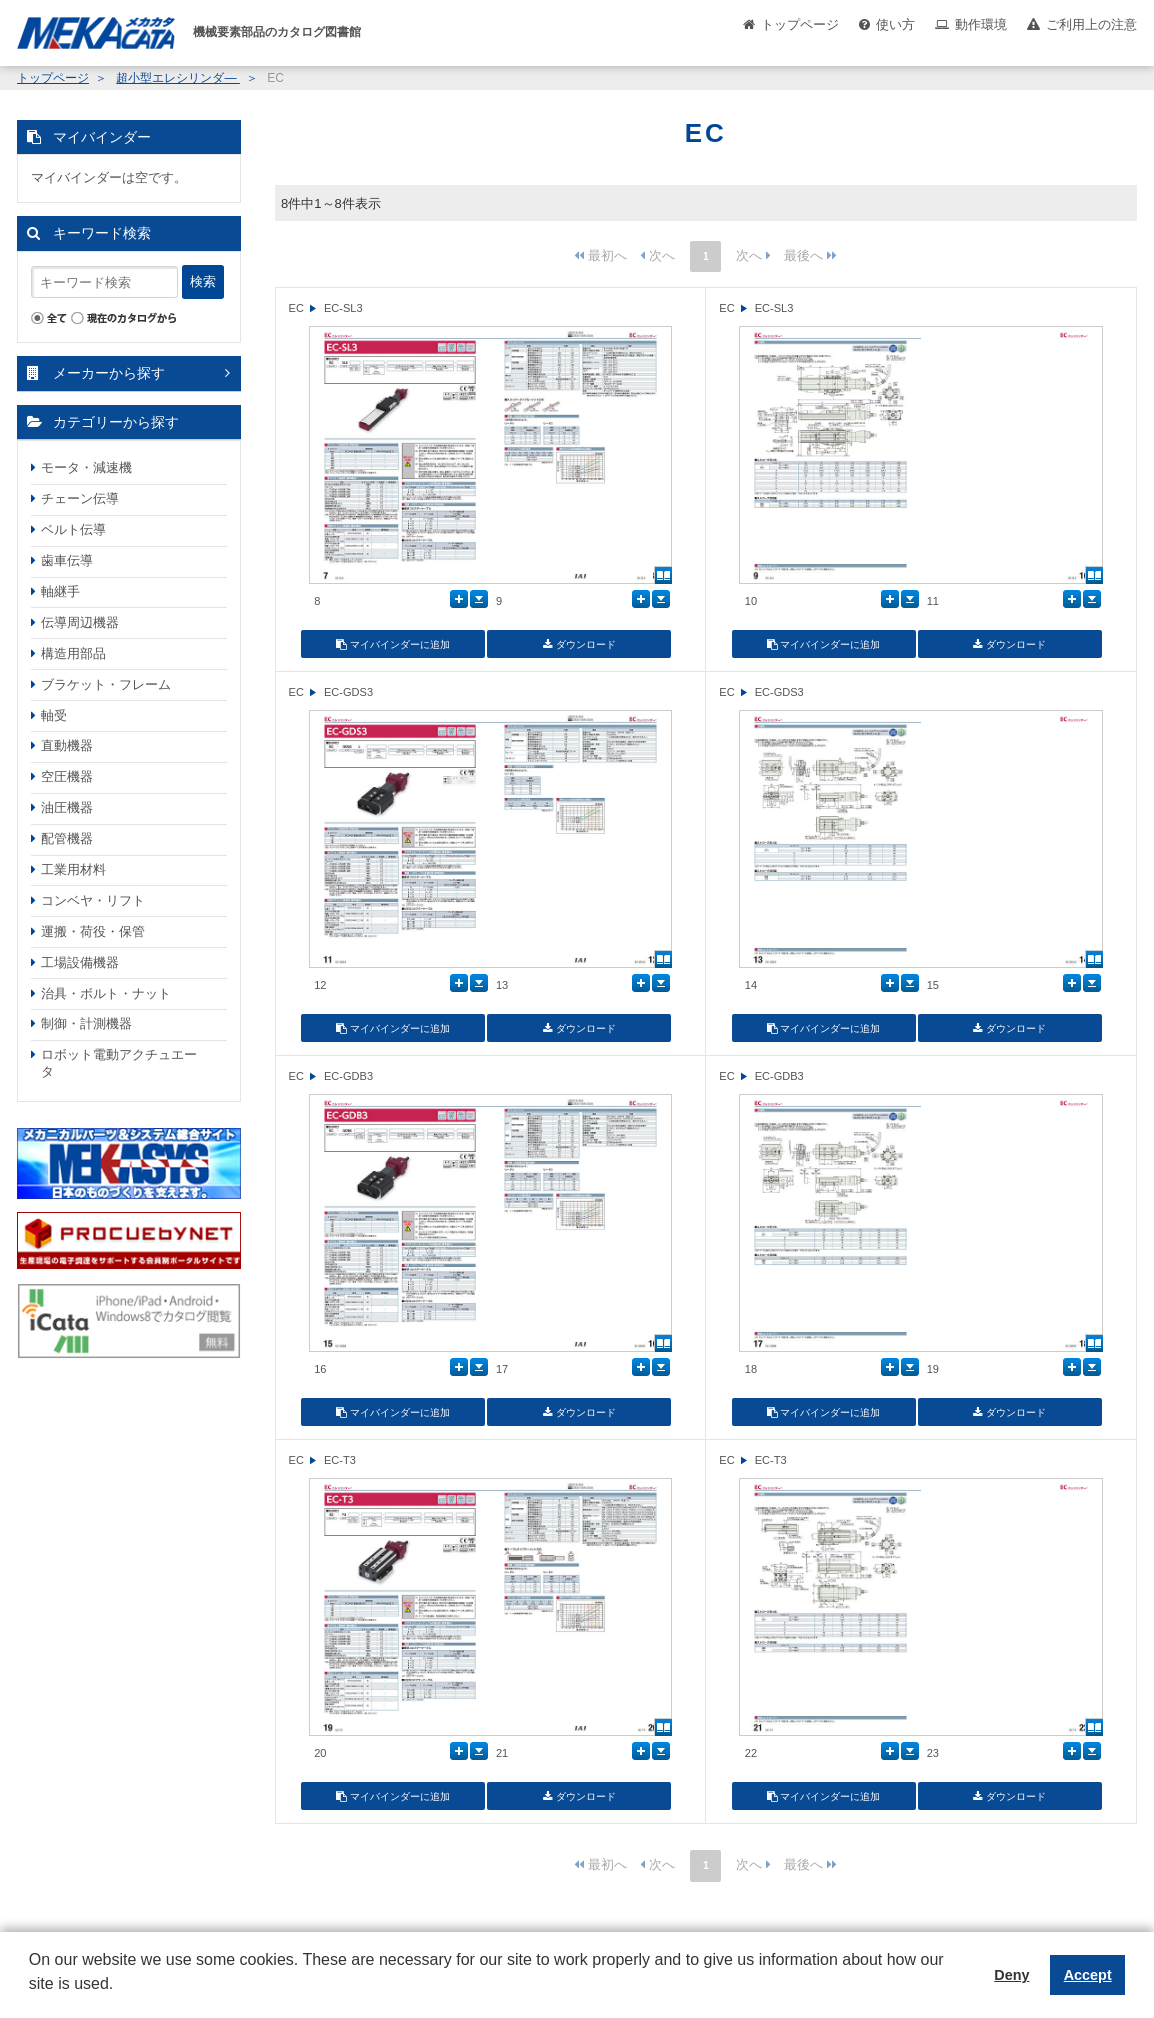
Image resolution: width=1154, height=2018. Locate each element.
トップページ (800, 24)
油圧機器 (67, 807)
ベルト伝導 (73, 529)
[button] (32, 1999)
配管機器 (67, 838)
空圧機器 (67, 776)
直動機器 (67, 745)
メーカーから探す (109, 373)
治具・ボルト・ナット (106, 993)
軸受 (54, 715)
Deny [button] (1011, 1975)
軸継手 (60, 591)
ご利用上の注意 (1091, 24)
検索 (203, 281)
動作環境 (981, 24)
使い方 (895, 24)
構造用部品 (73, 653)
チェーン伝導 (80, 498)
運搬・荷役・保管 (93, 931)
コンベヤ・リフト (93, 900)
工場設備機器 (80, 962)
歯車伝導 (67, 560)
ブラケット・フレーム (106, 684)
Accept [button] (1088, 1975)
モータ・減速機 (86, 467)
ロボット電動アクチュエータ (119, 1063)
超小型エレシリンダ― (177, 78)
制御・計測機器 (86, 1023)
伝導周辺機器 (80, 622)
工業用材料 (73, 869)
